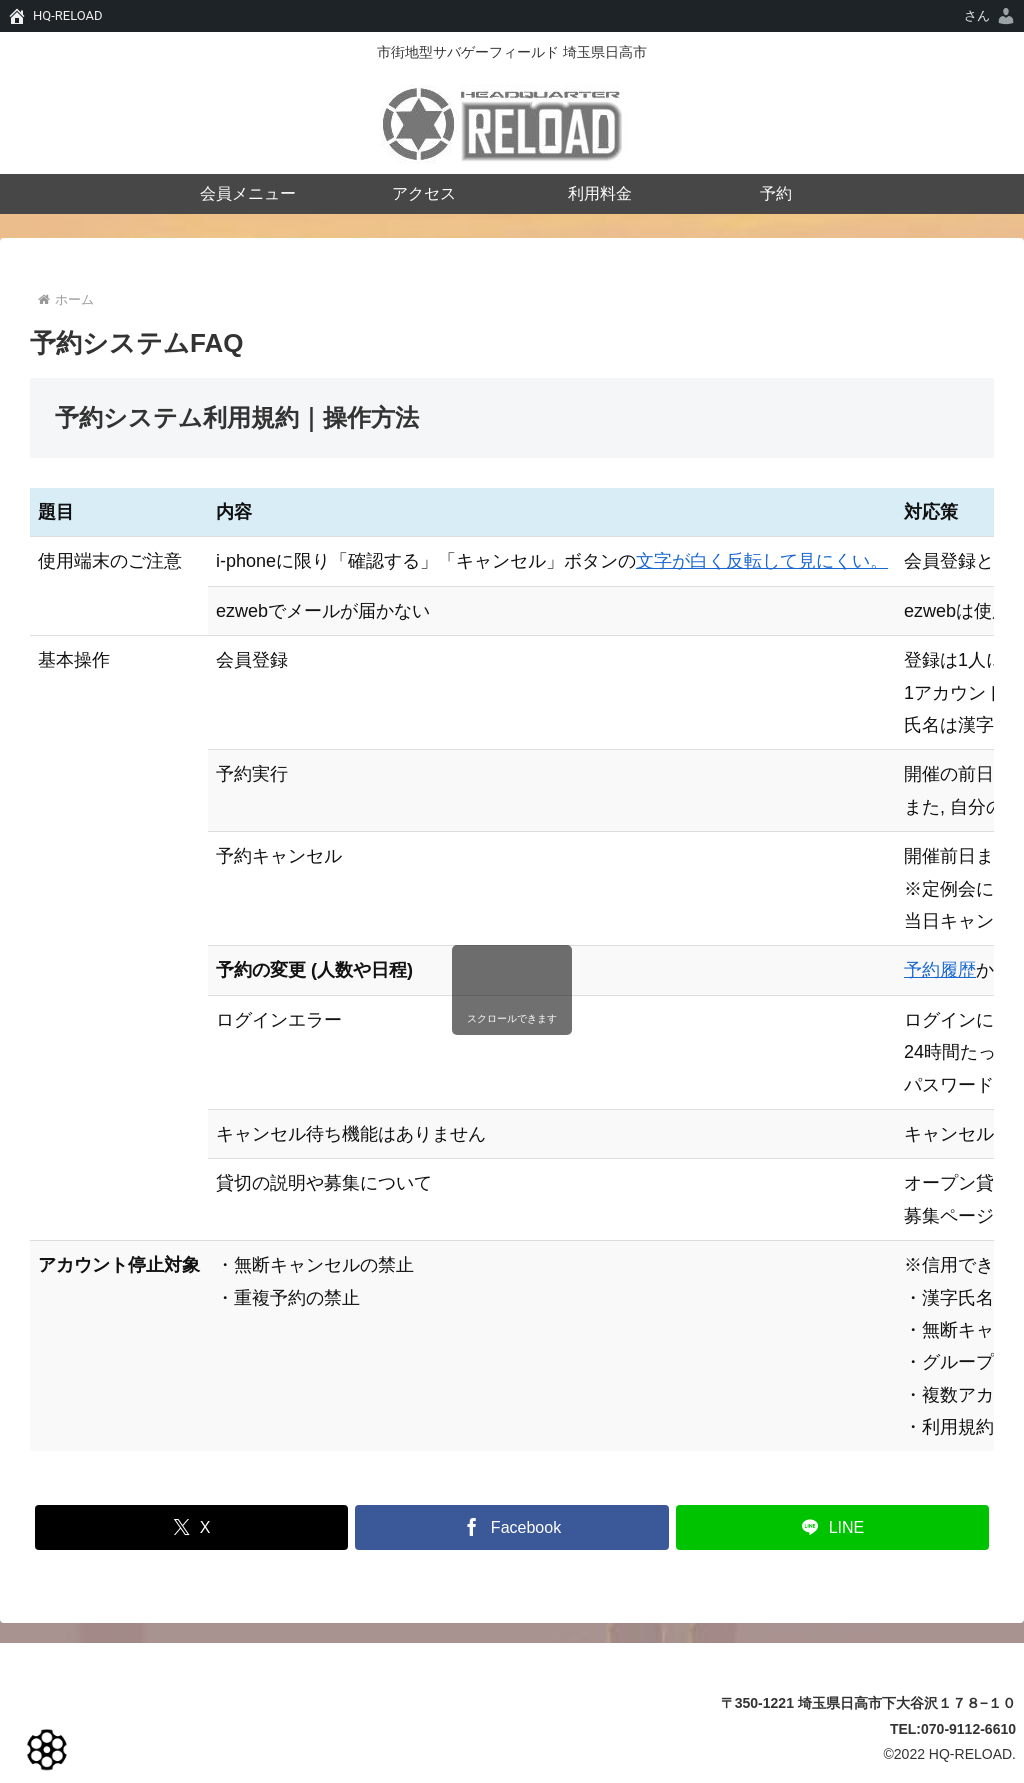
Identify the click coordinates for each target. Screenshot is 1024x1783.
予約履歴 (940, 970)
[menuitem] (990, 16)
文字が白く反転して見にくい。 (762, 561)
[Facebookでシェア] (511, 1527)
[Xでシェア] (191, 1527)
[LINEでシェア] (832, 1527)
